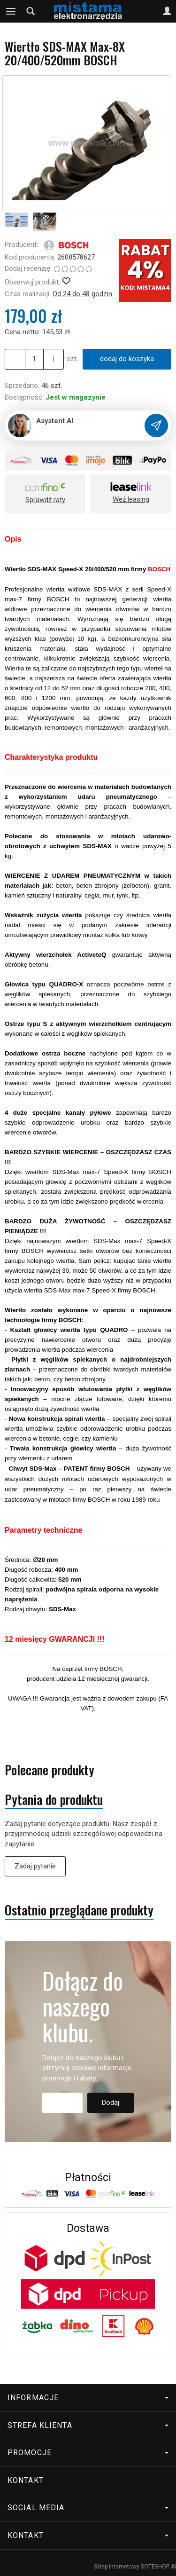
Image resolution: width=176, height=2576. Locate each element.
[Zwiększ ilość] (15, 359)
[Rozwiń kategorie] (11, 11)
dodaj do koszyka (127, 358)
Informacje (88, 2397)
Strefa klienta (88, 2425)
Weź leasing (131, 499)
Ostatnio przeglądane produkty (79, 1910)
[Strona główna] (88, 11)
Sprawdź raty (45, 500)
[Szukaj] (30, 11)
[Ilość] (34, 359)
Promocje (88, 2452)
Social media (88, 2507)
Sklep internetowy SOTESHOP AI (135, 2566)
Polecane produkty (49, 1770)
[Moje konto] (167, 11)
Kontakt (26, 2480)
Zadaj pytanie (35, 1866)
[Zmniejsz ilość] (53, 359)
